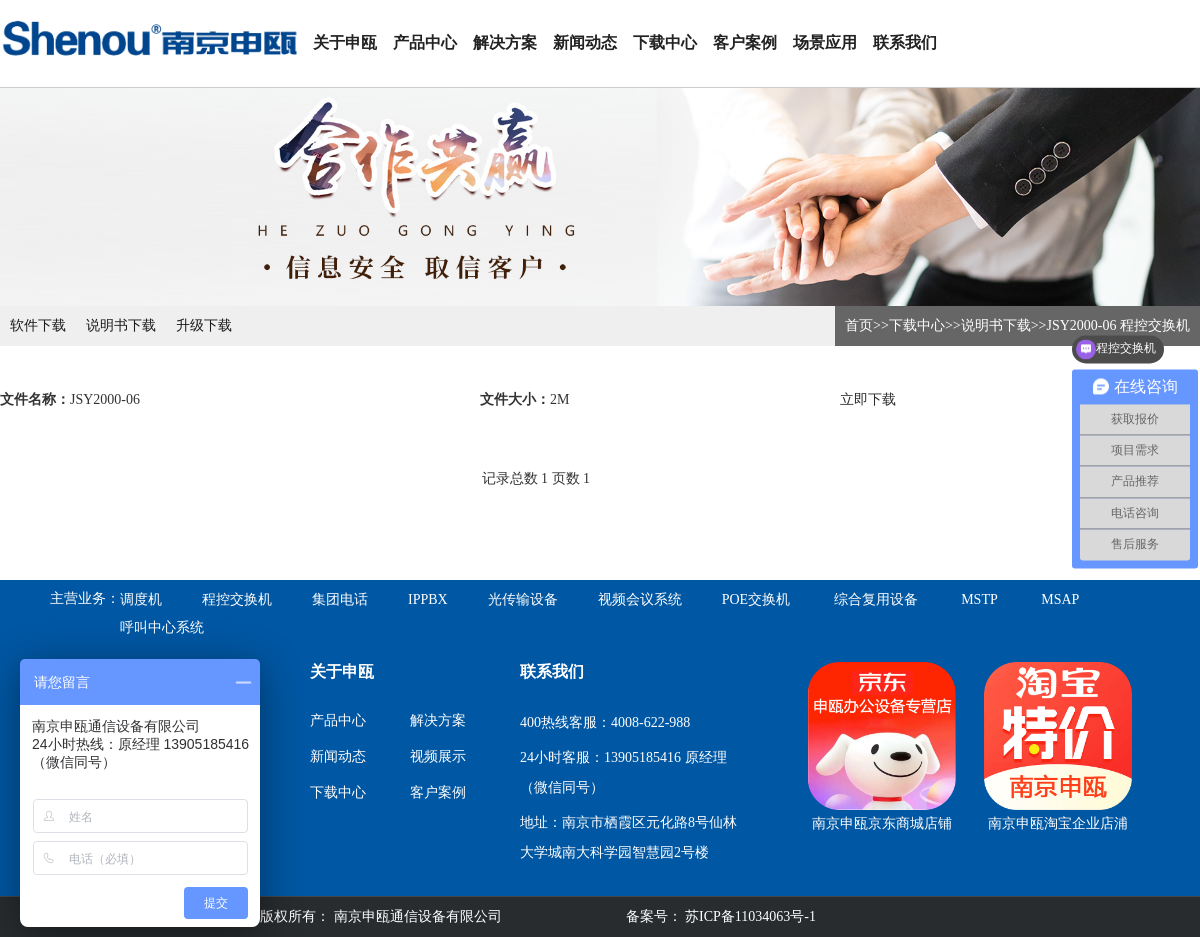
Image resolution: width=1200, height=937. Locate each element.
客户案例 (745, 42)
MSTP (979, 599)
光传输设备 (523, 599)
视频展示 (438, 756)
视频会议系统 (640, 599)
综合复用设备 (876, 599)
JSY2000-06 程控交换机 (1118, 325)
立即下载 (868, 399)
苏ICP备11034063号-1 (749, 916)
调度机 (141, 599)
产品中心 (425, 42)
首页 (859, 325)
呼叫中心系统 (162, 627)
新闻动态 (585, 42)
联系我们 (905, 42)
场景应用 (825, 42)
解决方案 (505, 42)
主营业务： (85, 598)
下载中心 (665, 42)
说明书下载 (121, 325)
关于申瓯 (345, 42)
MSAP (1060, 599)
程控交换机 (237, 599)
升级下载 (204, 325)
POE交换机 (756, 599)
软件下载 (38, 325)
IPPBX (428, 599)
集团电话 (340, 599)
